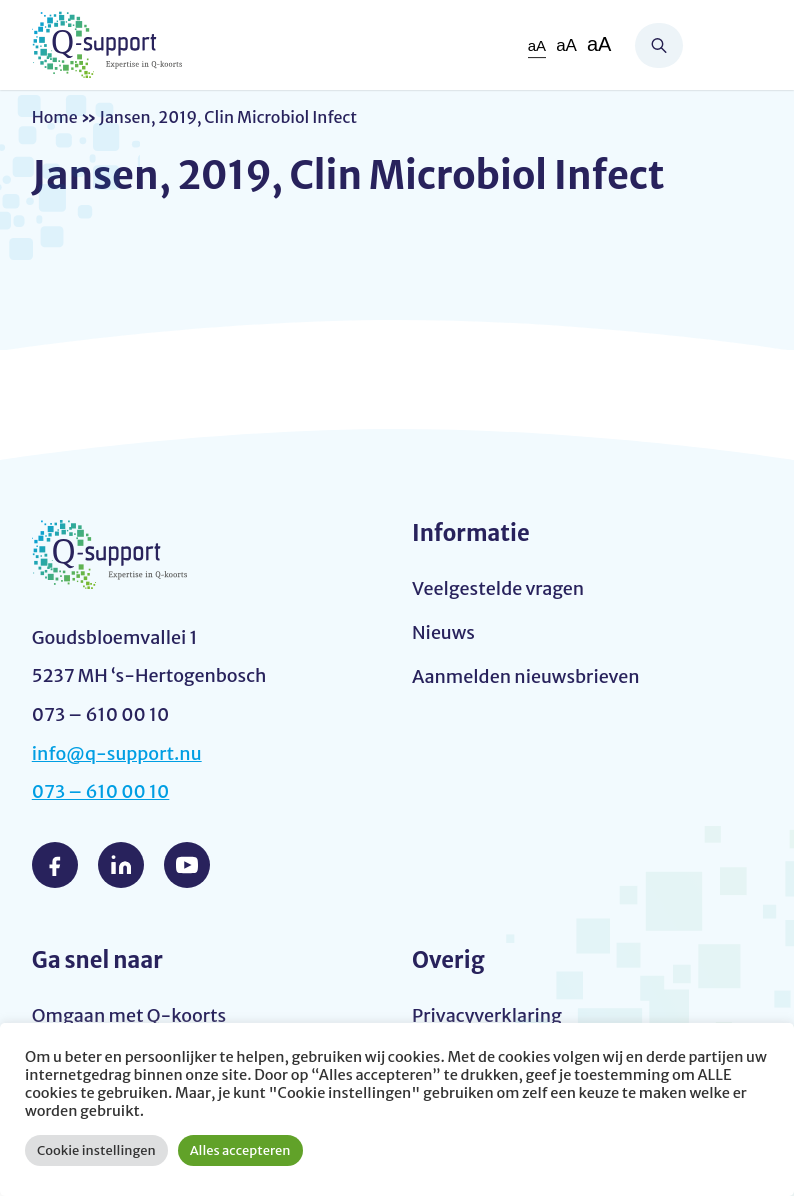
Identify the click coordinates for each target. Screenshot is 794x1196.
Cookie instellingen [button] (96, 1150)
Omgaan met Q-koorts (129, 1015)
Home (55, 117)
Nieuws (443, 632)
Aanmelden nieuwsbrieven (526, 676)
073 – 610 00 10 (101, 791)
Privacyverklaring (487, 1015)
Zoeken (659, 45)
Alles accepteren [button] (240, 1150)
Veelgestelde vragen (498, 588)
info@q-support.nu (117, 753)
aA (537, 45)
